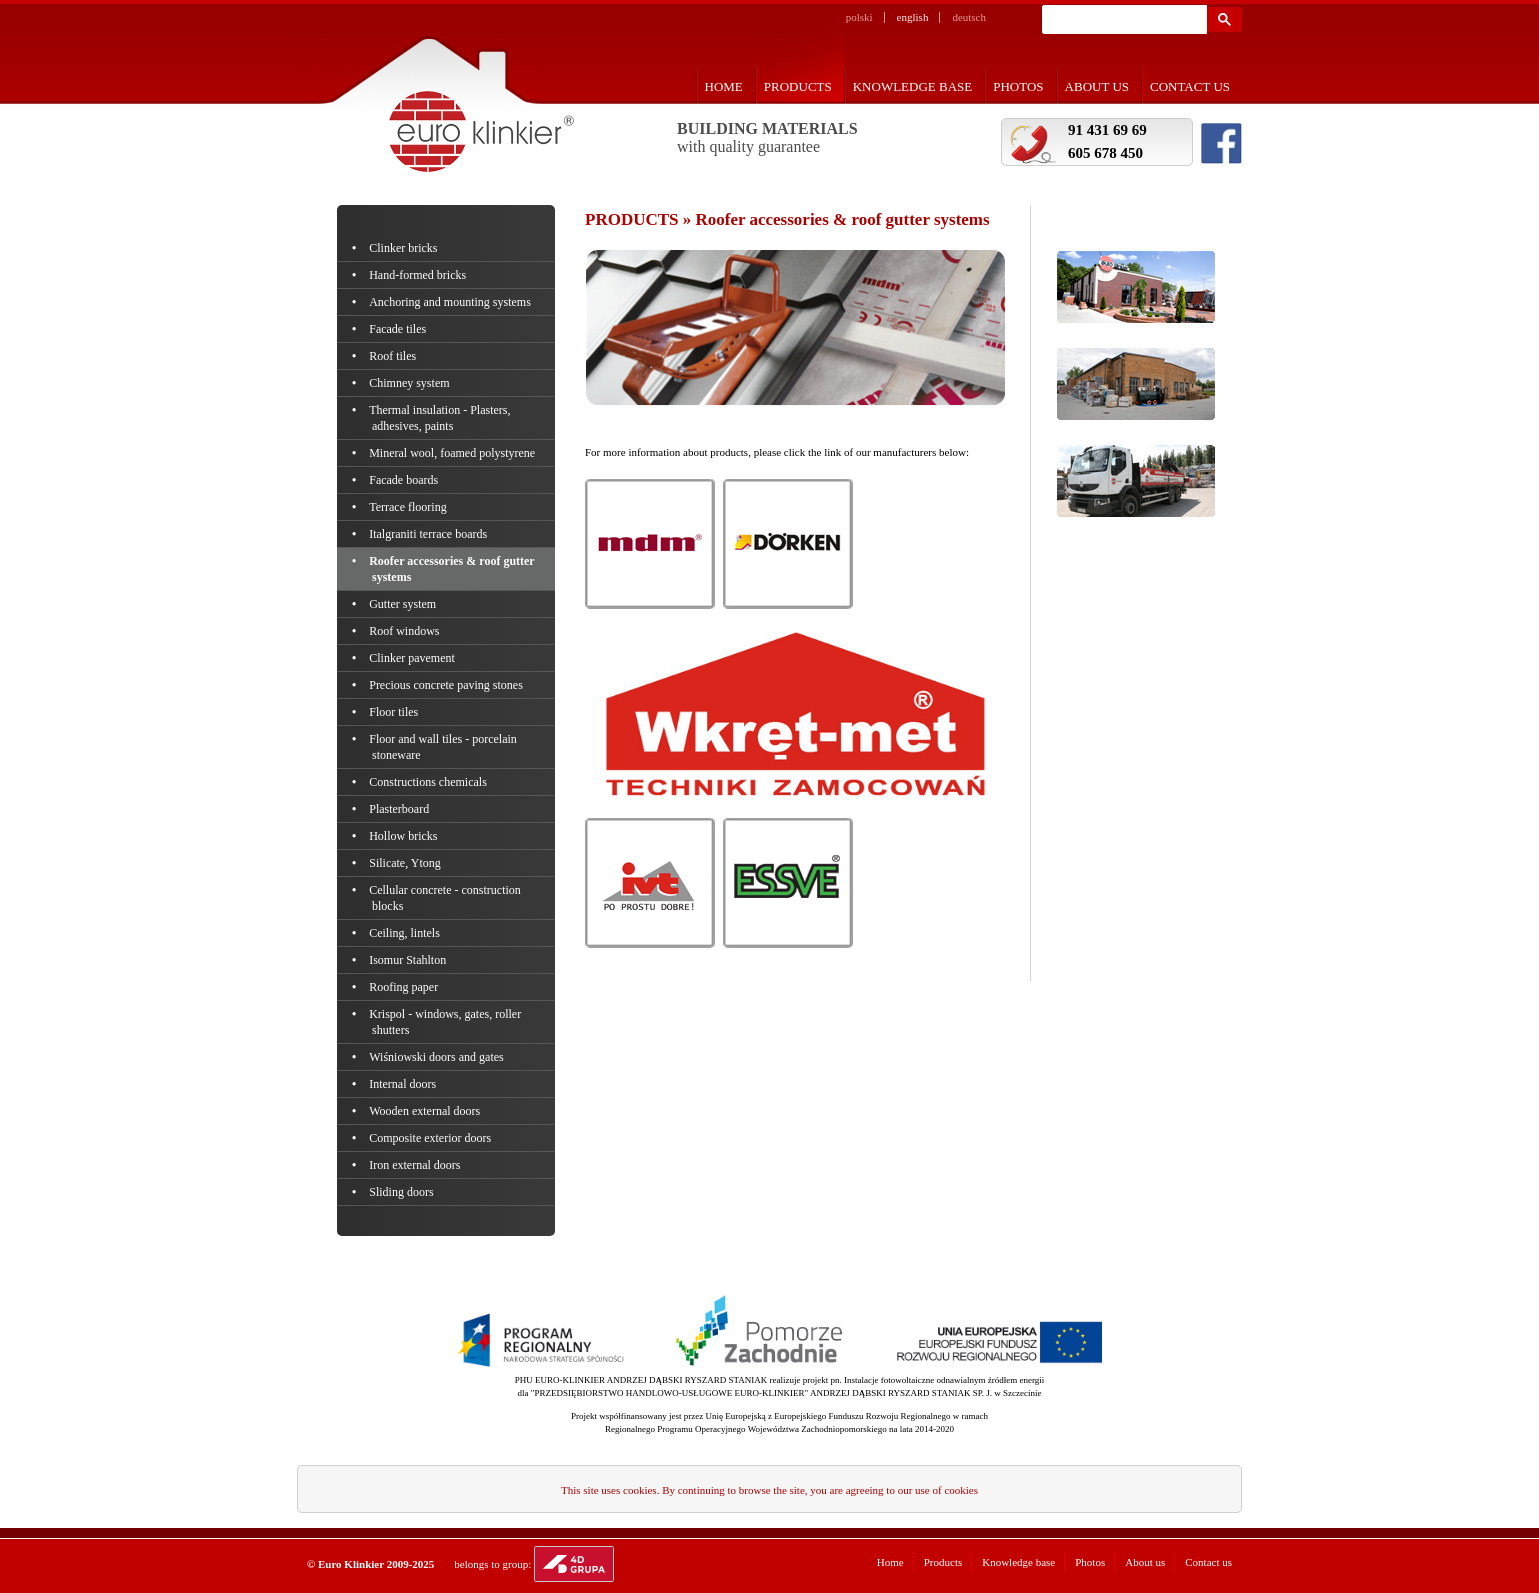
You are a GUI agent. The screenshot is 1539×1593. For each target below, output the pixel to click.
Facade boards (405, 480)
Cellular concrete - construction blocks (446, 898)
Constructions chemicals (429, 782)
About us (1097, 86)
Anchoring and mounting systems (451, 302)
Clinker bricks (405, 248)
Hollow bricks (405, 836)
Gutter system (404, 604)
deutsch (969, 17)
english (913, 17)
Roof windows (406, 631)
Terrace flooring (409, 507)
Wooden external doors (426, 1111)
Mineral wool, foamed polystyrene (453, 453)
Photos (1018, 86)
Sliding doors (403, 1192)
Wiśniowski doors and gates (438, 1057)
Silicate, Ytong (406, 863)
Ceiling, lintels (406, 933)
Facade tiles (399, 329)
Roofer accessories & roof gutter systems (453, 569)
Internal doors (404, 1084)
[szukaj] (1122, 20)
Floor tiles (395, 712)
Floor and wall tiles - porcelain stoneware (444, 747)
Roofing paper (405, 987)
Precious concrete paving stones (447, 685)
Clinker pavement (413, 658)
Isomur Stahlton (409, 960)
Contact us (1190, 86)
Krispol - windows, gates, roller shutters (446, 1022)
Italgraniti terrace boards (429, 534)
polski (859, 17)
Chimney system (411, 383)
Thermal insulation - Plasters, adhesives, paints (441, 418)
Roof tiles (394, 356)
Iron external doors (416, 1165)
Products (798, 86)
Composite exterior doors (431, 1138)
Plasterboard (400, 809)
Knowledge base (913, 86)
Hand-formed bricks (419, 275)
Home (724, 86)
